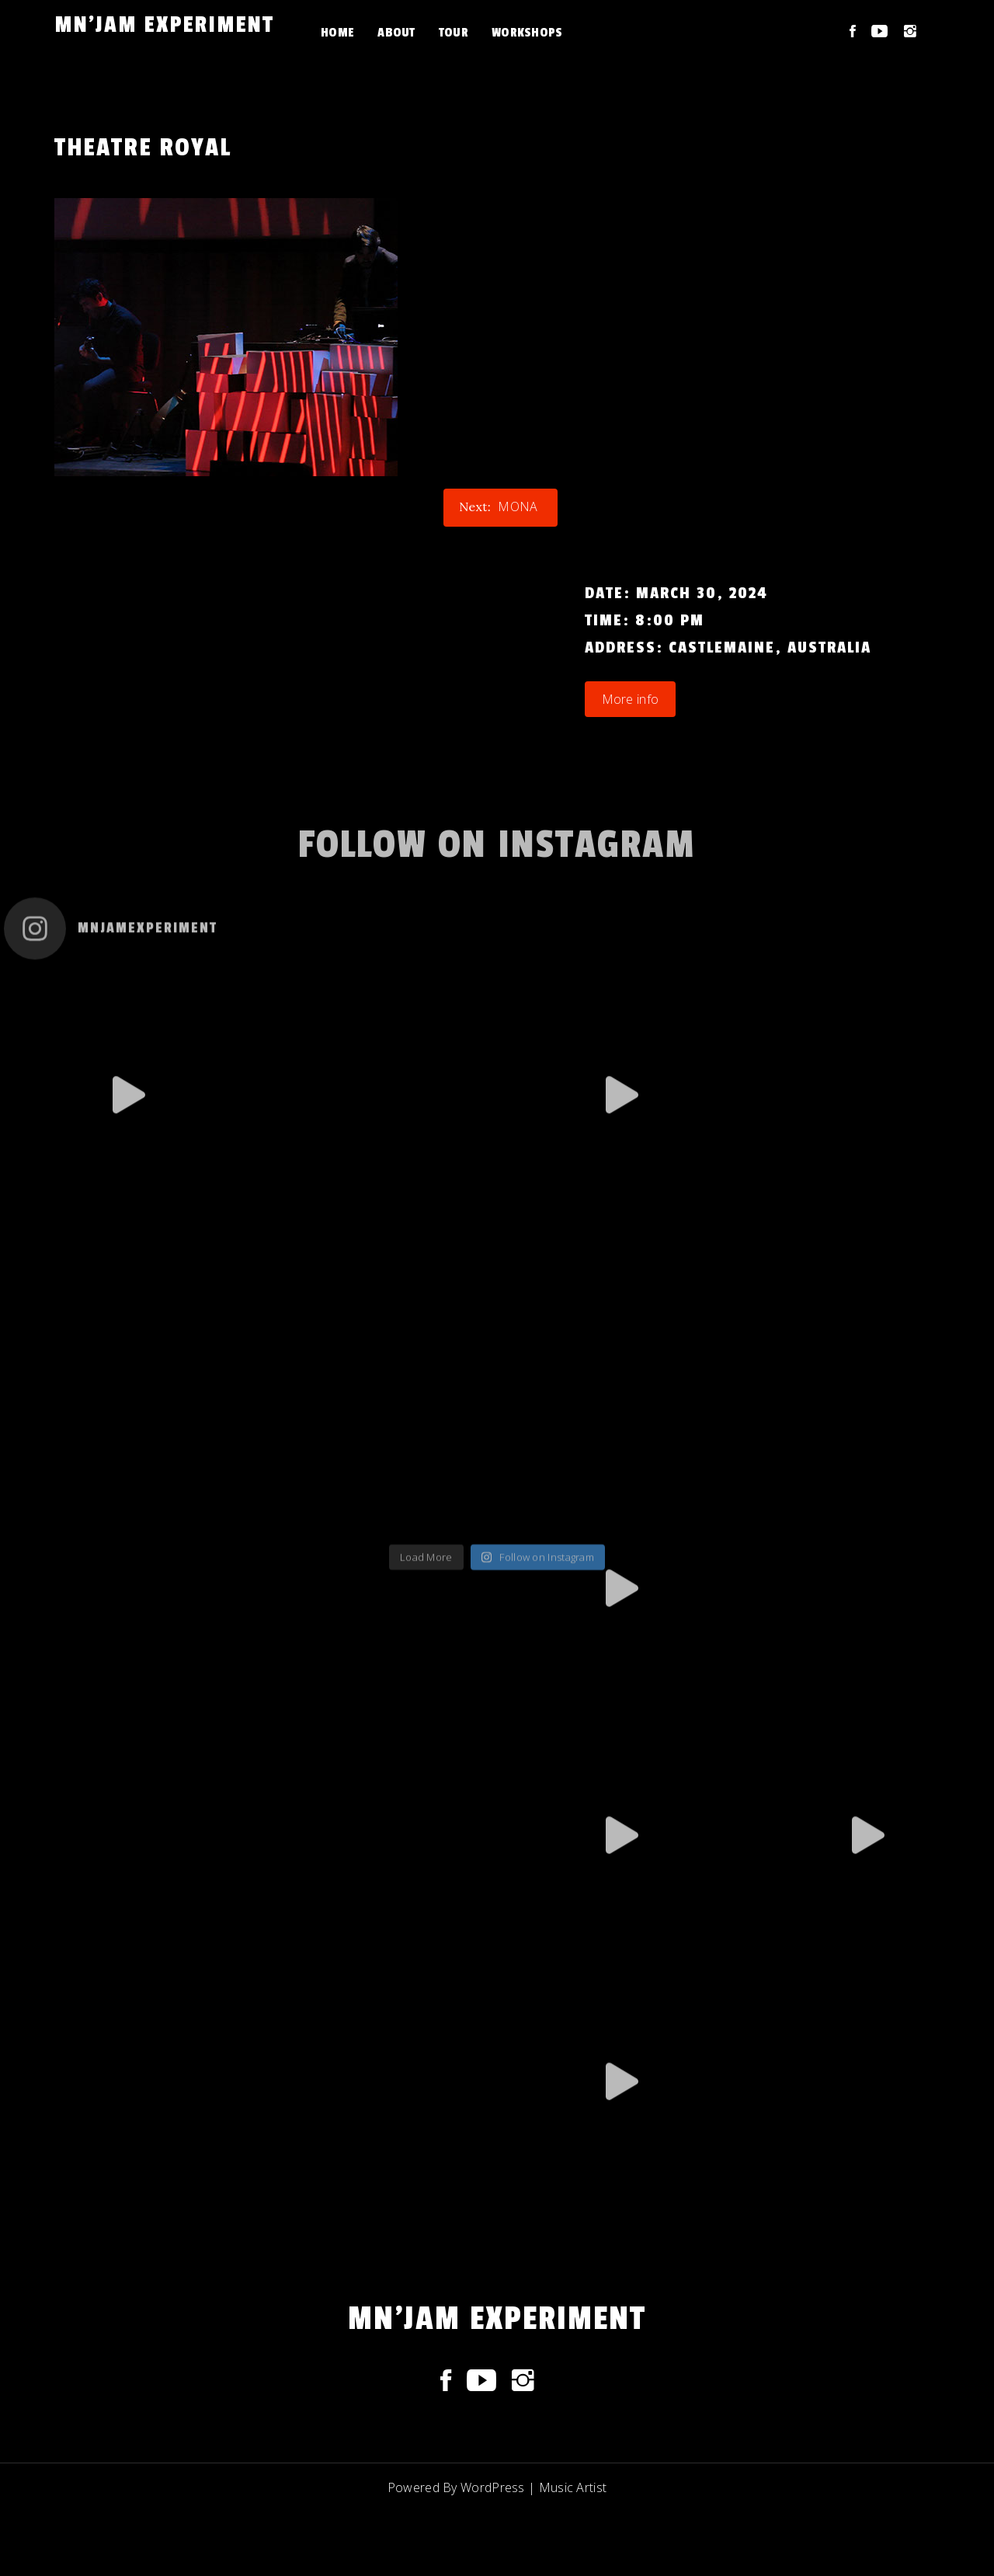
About (396, 32)
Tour (453, 32)
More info (630, 699)
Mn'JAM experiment (164, 25)
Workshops (527, 32)
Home (337, 32)
